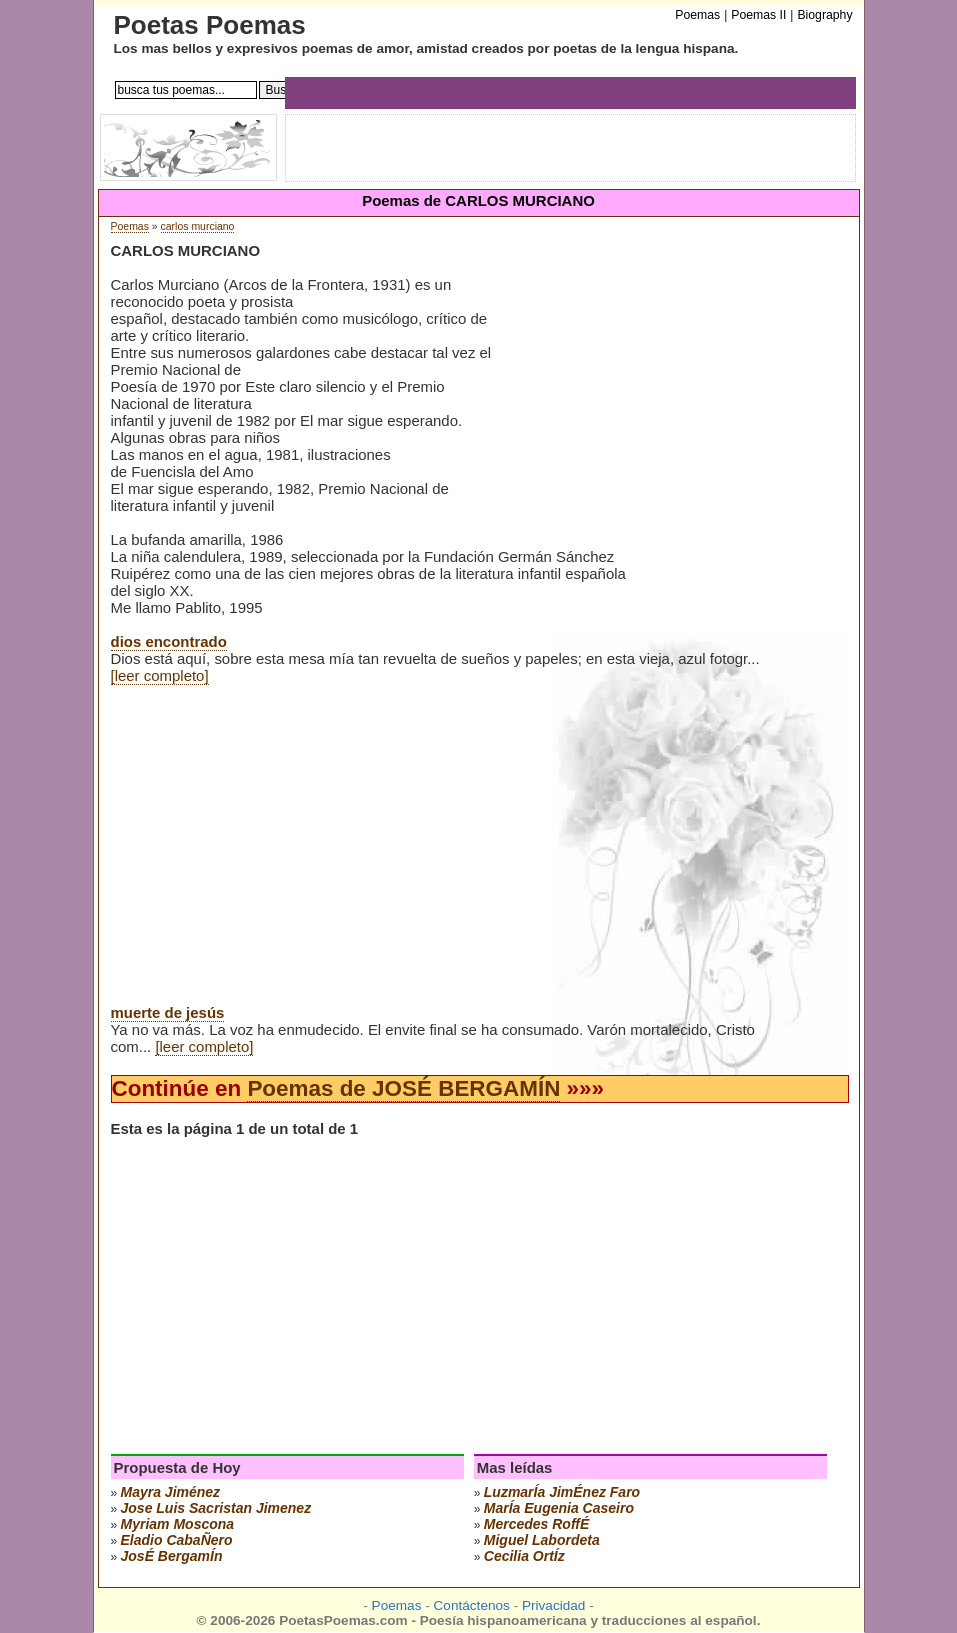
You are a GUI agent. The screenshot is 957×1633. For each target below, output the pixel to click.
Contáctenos (472, 1605)
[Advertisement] (675, 399)
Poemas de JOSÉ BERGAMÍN (403, 1088)
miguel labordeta (542, 1540)
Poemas (130, 226)
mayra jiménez (171, 1492)
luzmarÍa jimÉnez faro (562, 1492)
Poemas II (758, 15)
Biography (824, 15)
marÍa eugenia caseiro (559, 1508)
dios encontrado (169, 641)
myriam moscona (178, 1524)
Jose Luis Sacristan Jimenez (216, 1508)
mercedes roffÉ (537, 1524)
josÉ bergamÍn (172, 1556)
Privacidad (553, 1605)
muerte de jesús (168, 1012)
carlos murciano (198, 226)
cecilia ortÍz (524, 1556)
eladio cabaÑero (177, 1540)
